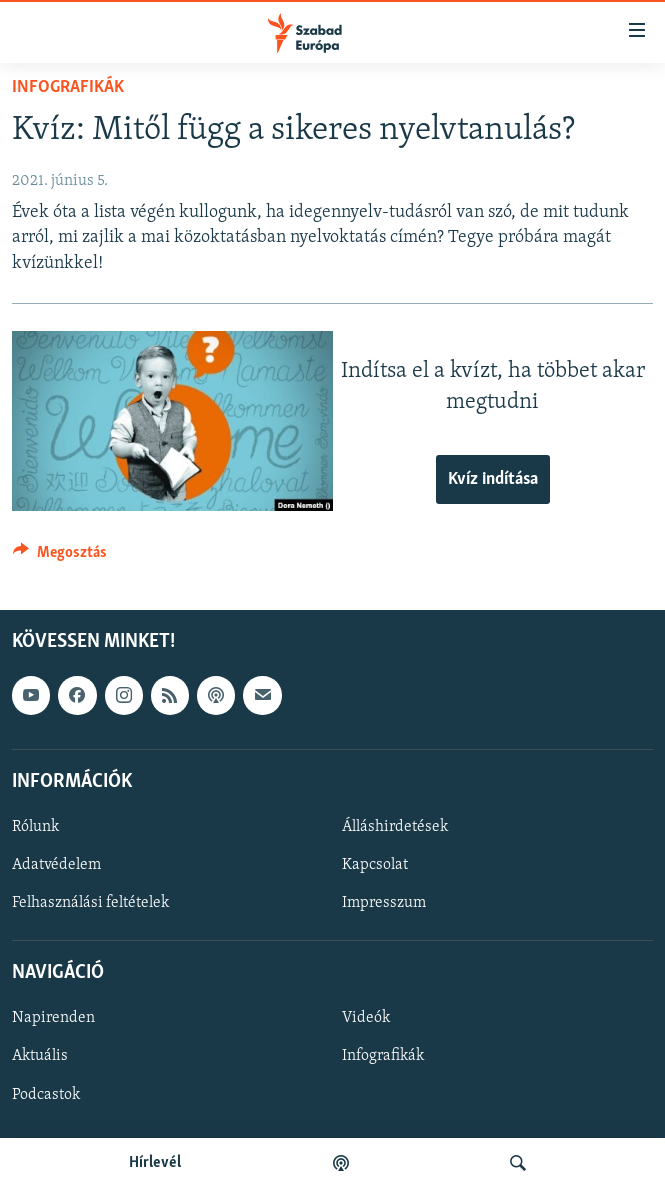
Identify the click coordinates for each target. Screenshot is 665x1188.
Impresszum (384, 903)
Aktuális (40, 1057)
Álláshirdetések (395, 827)
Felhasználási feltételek (90, 903)
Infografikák (68, 87)
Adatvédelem (56, 865)
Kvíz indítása (493, 479)
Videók (366, 1019)
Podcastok (46, 1095)
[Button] (60, 557)
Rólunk (35, 827)
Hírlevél (155, 1163)
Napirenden (53, 1019)
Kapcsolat (375, 865)
